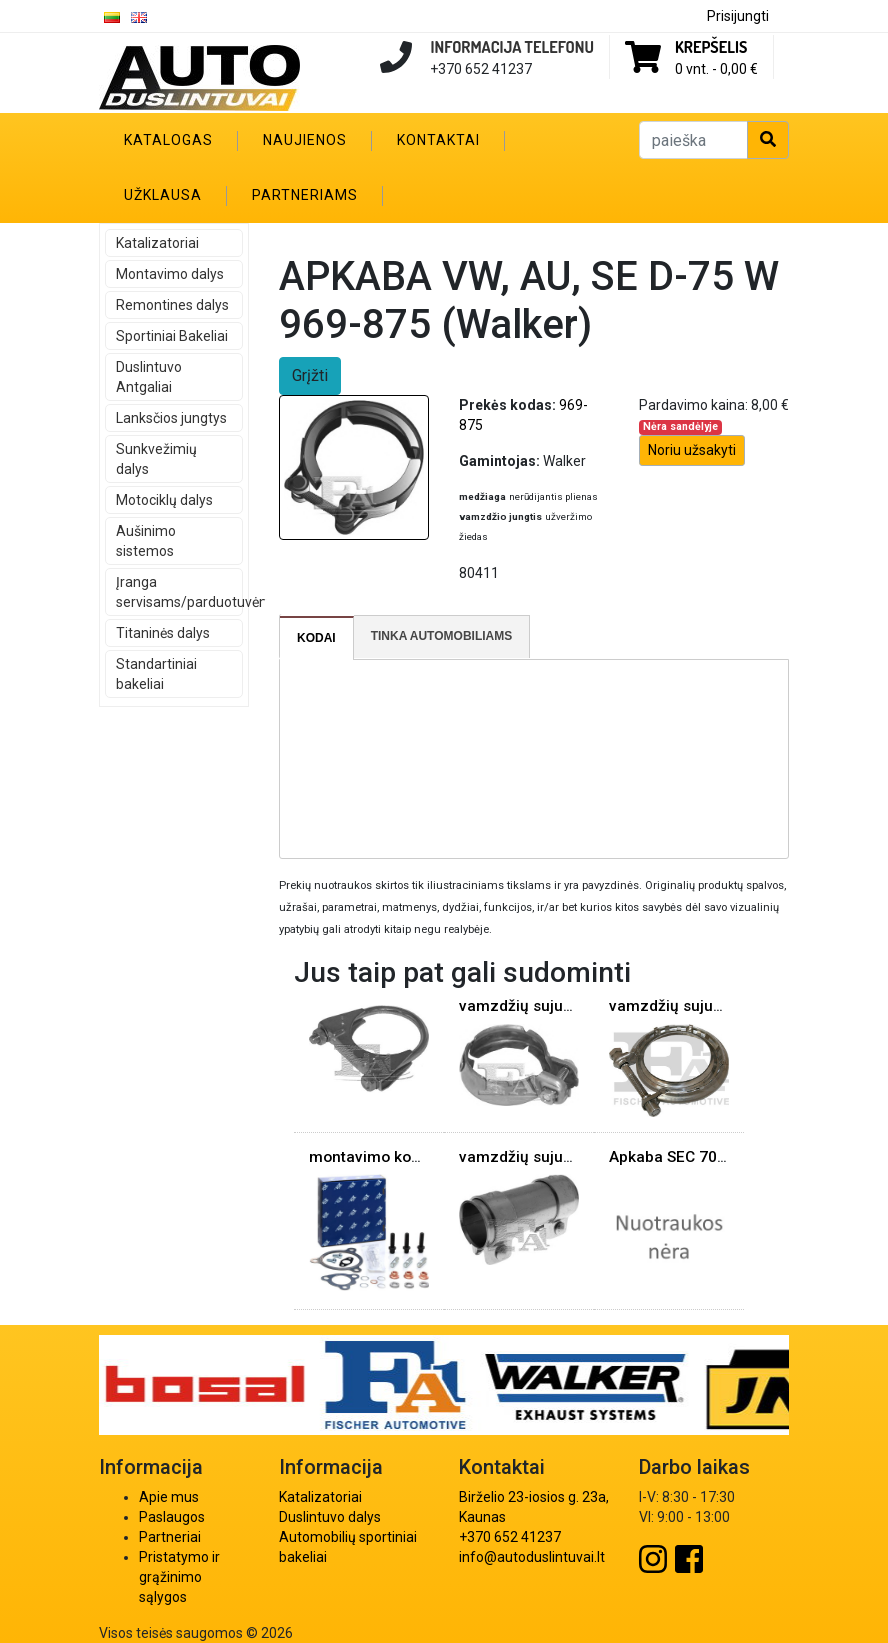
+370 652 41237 (510, 1537)
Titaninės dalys (163, 633)
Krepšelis (711, 47)
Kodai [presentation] (316, 638)
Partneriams (305, 195)
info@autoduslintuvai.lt (532, 1557)
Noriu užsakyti (692, 450)
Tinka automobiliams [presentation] (442, 636)
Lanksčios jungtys (171, 418)
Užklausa (163, 195)
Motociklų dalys (164, 500)
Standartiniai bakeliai (156, 674)
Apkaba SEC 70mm (677, 1157)
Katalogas (168, 140)
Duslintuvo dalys (330, 1517)
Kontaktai (438, 140)
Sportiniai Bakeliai (172, 336)
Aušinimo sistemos (146, 541)
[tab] (317, 638)
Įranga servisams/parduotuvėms (179, 592)
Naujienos (305, 140)
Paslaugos (172, 1517)
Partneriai (170, 1537)
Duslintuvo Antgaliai (149, 377)
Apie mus (169, 1497)
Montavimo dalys (170, 274)
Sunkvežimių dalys (156, 459)
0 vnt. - (716, 69)
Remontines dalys (172, 305)
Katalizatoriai (157, 243)
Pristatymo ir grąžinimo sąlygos (179, 1577)
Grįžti (310, 375)
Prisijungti (738, 16)
